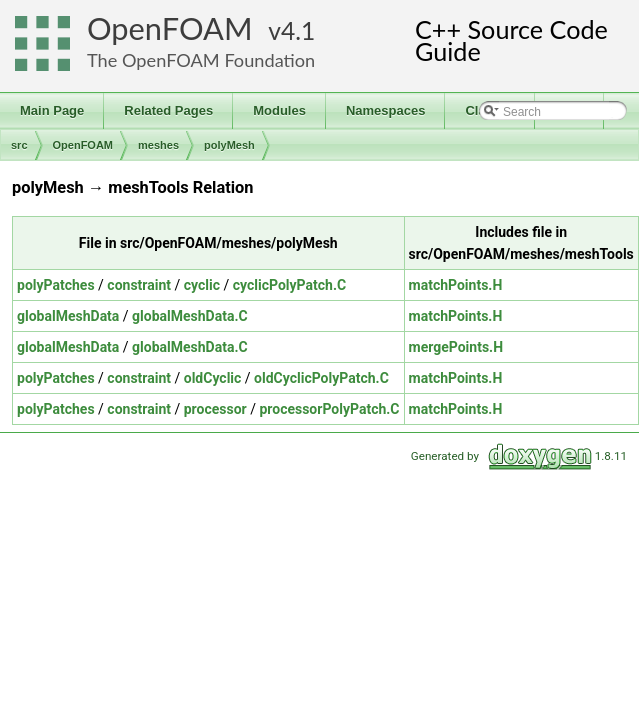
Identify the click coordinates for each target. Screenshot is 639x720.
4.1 (298, 30)
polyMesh (229, 145)
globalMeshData (68, 316)
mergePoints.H (456, 347)
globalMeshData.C (190, 316)
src (19, 145)
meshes (158, 145)
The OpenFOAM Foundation (201, 60)
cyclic (202, 285)
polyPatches (56, 285)
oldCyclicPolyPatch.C (321, 378)
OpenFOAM (170, 28)
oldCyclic (213, 378)
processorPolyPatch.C (329, 409)
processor (215, 409)
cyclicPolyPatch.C (289, 285)
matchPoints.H (456, 285)
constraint (139, 285)
